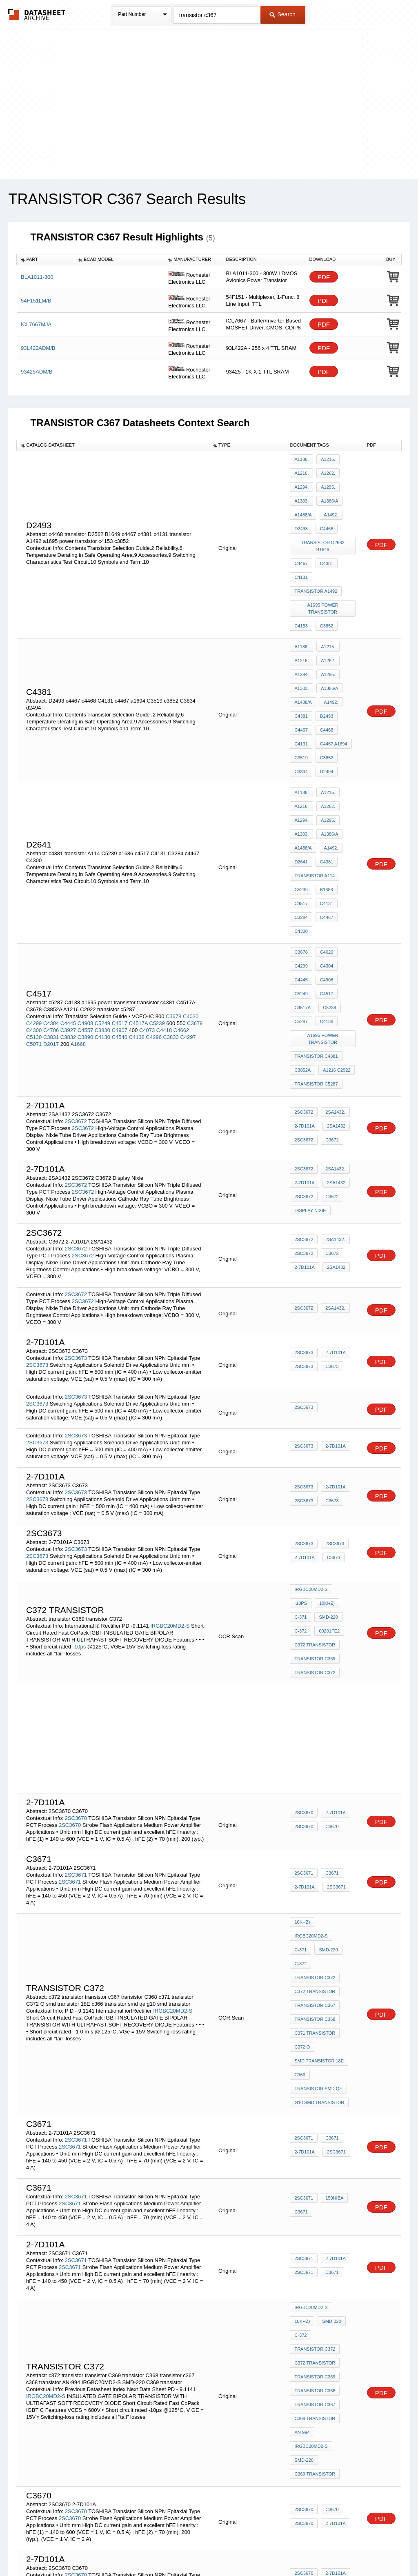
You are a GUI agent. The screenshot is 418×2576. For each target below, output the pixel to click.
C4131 (300, 682)
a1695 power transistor (323, 573)
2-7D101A (304, 997)
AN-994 (301, 2205)
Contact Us (331, 2548)
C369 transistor (314, 2238)
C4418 (164, 915)
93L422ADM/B (38, 348)
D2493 (324, 660)
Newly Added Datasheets (75, 2548)
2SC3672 (76, 991)
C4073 (147, 915)
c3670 (329, 2274)
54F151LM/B (36, 301)
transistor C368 (314, 1838)
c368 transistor (314, 2194)
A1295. (326, 481)
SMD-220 (303, 1481)
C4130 (102, 922)
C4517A (138, 908)
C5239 (300, 799)
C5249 (102, 908)
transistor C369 (314, 1514)
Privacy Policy (128, 2548)
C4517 (119, 908)
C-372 (330, 1481)
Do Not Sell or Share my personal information (204, 2548)
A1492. (329, 503)
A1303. (301, 492)
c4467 (300, 536)
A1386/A (327, 492)
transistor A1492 (315, 558)
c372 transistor (314, 1503)
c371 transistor (314, 1849)
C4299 (34, 908)
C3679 (194, 908)
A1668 (78, 928)
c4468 (324, 514)
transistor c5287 (316, 956)
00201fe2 (304, 1492)
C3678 (173, 901)
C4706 (51, 915)
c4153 (300, 587)
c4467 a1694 (331, 682)
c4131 (300, 547)
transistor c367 (314, 1827)
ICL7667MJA (36, 324)
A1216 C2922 (334, 945)
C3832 (68, 922)
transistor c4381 (316, 934)
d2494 (324, 704)
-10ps (80, 1507)
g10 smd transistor (319, 1904)
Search (282, 14)
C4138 (137, 922)
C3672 (329, 1008)
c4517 (300, 810)
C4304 (51, 908)
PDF (324, 277)
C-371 (326, 1470)
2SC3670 (76, 1668)
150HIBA (332, 2000)
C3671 (329, 1726)
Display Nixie (310, 1077)
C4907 (119, 915)
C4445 (68, 908)
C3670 (329, 1676)
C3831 (51, 922)
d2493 (300, 514)
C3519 (300, 693)
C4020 (190, 901)
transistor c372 (314, 2139)
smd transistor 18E (319, 1871)
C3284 (300, 821)
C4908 (85, 908)
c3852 (324, 587)
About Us (361, 2548)
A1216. (301, 470)
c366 (299, 1882)
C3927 (68, 915)
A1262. (326, 470)
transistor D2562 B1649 (323, 525)
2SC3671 (76, 1725)
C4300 (300, 832)
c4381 (324, 536)
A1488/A (302, 503)
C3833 (170, 922)
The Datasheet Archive (37, 14)
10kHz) (302, 1470)
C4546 (119, 922)
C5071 (34, 928)
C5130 (34, 922)
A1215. (326, 459)
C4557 (85, 915)
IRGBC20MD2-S (169, 1486)
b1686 (324, 799)
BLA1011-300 (37, 277)
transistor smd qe (318, 1893)
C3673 (329, 1236)
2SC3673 (76, 1228)
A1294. (301, 481)
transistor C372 (314, 1525)
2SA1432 (334, 997)
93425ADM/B (36, 372)
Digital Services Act (288, 2548)
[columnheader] (45, 259)
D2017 (51, 928)
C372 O (302, 1860)
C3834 (300, 704)
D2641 (300, 777)
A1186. (301, 459)
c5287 (300, 905)
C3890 (85, 922)
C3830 (102, 915)
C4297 (188, 922)
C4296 (154, 922)
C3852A (302, 945)
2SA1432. (333, 986)
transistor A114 (314, 788)
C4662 (181, 915)
